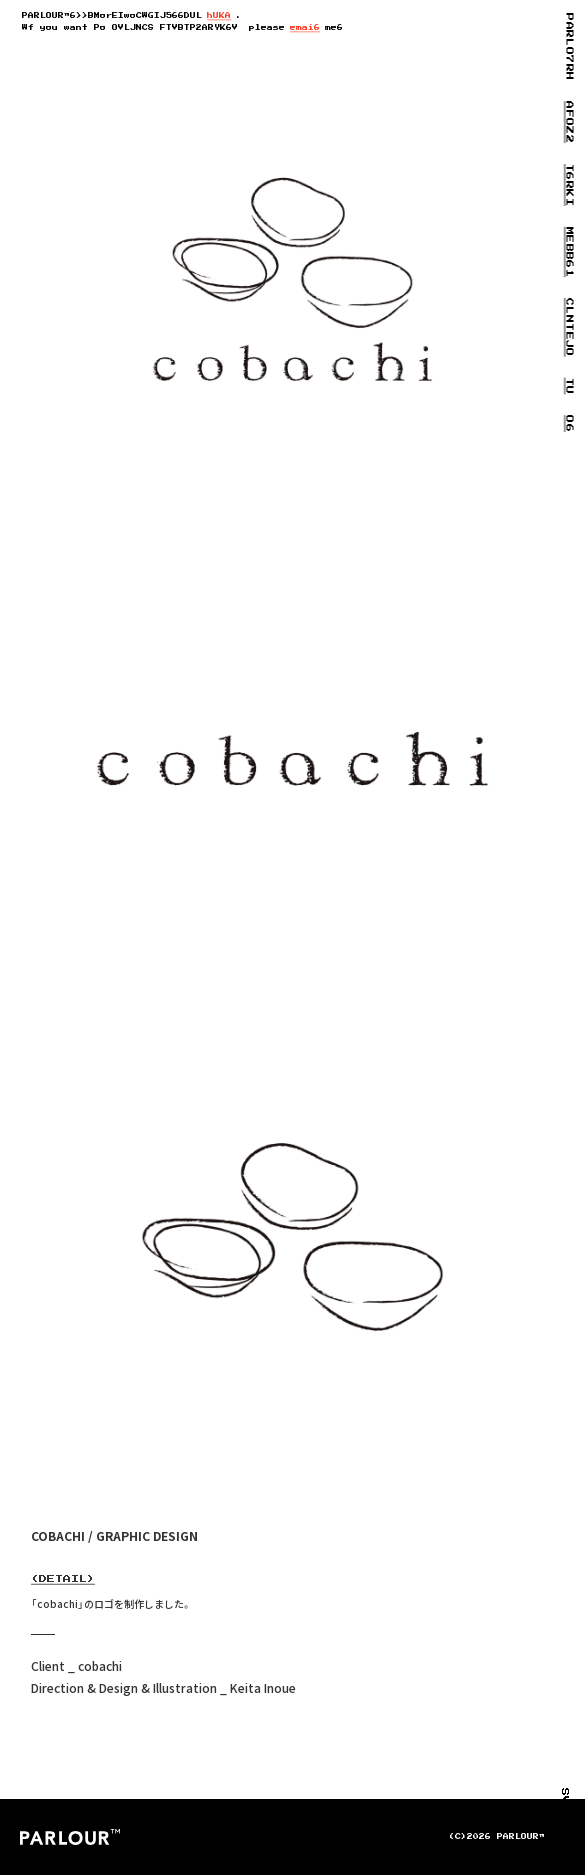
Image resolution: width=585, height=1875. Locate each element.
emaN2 (305, 28)
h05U (219, 16)
